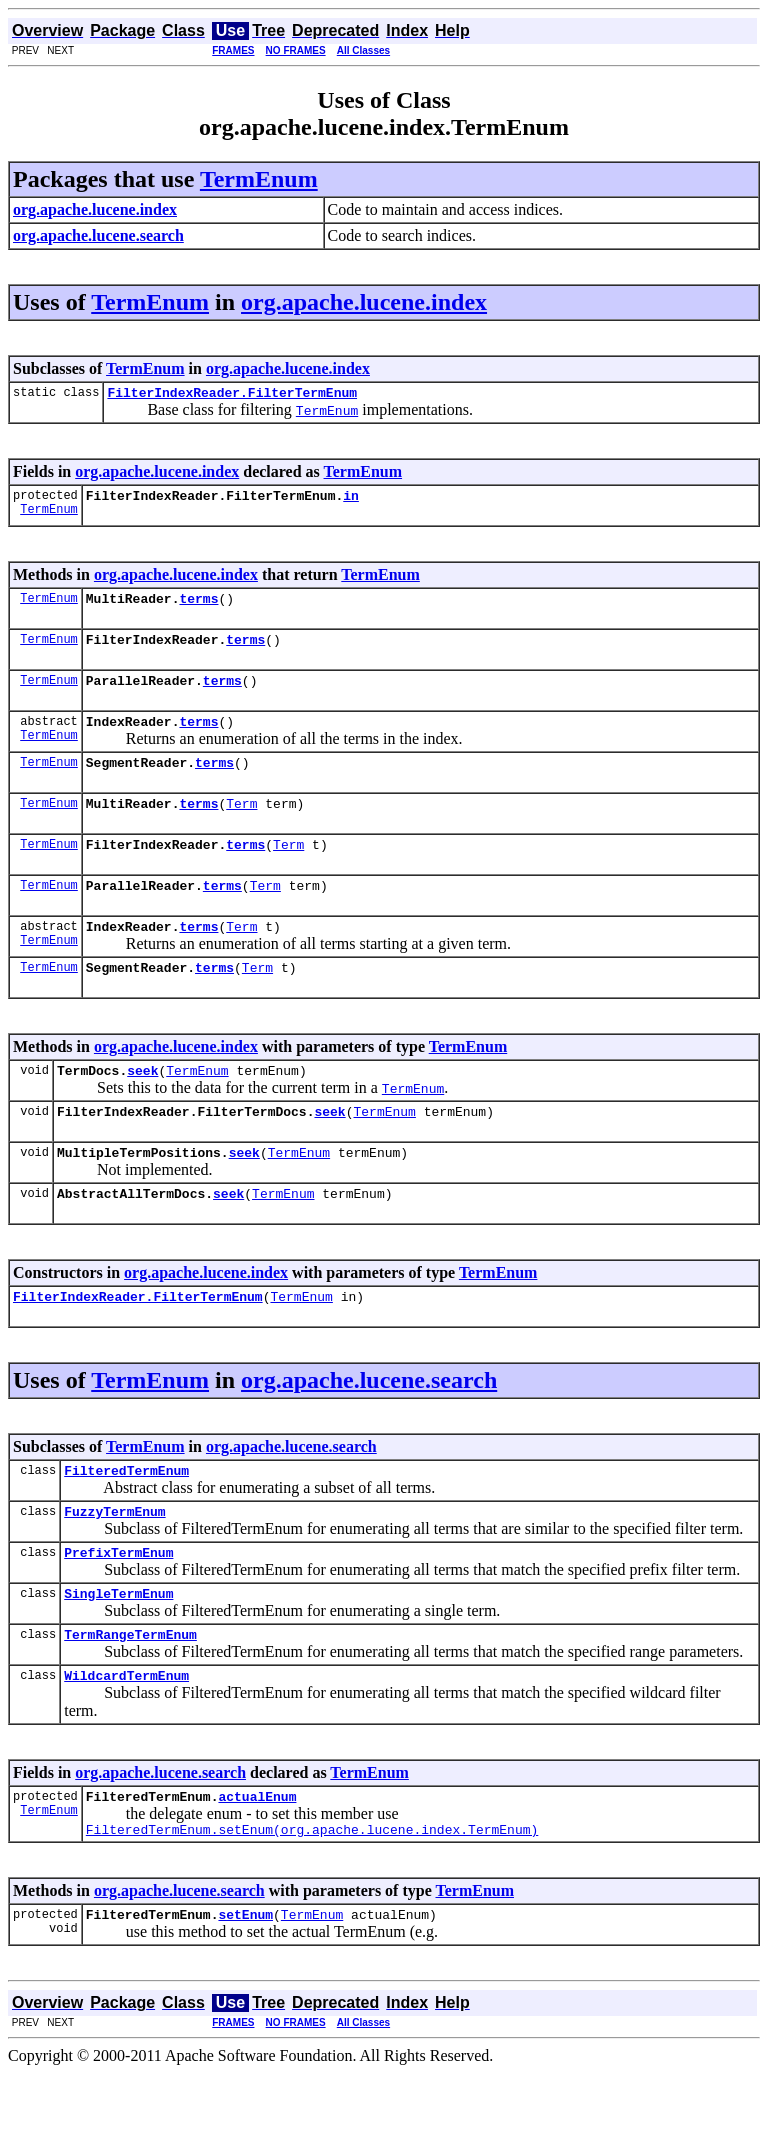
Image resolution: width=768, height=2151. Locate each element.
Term (241, 827)
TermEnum (259, 179)
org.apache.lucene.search (369, 1431)
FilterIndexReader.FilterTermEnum (232, 395)
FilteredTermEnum (126, 1524)
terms (198, 607)
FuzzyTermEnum (114, 1568)
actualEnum (257, 1868)
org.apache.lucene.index (364, 302)
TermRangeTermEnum (130, 1700)
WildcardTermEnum (126, 1744)
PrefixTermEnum (118, 1612)
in (351, 501)
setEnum (245, 1992)
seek (142, 1109)
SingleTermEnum (118, 1656)
